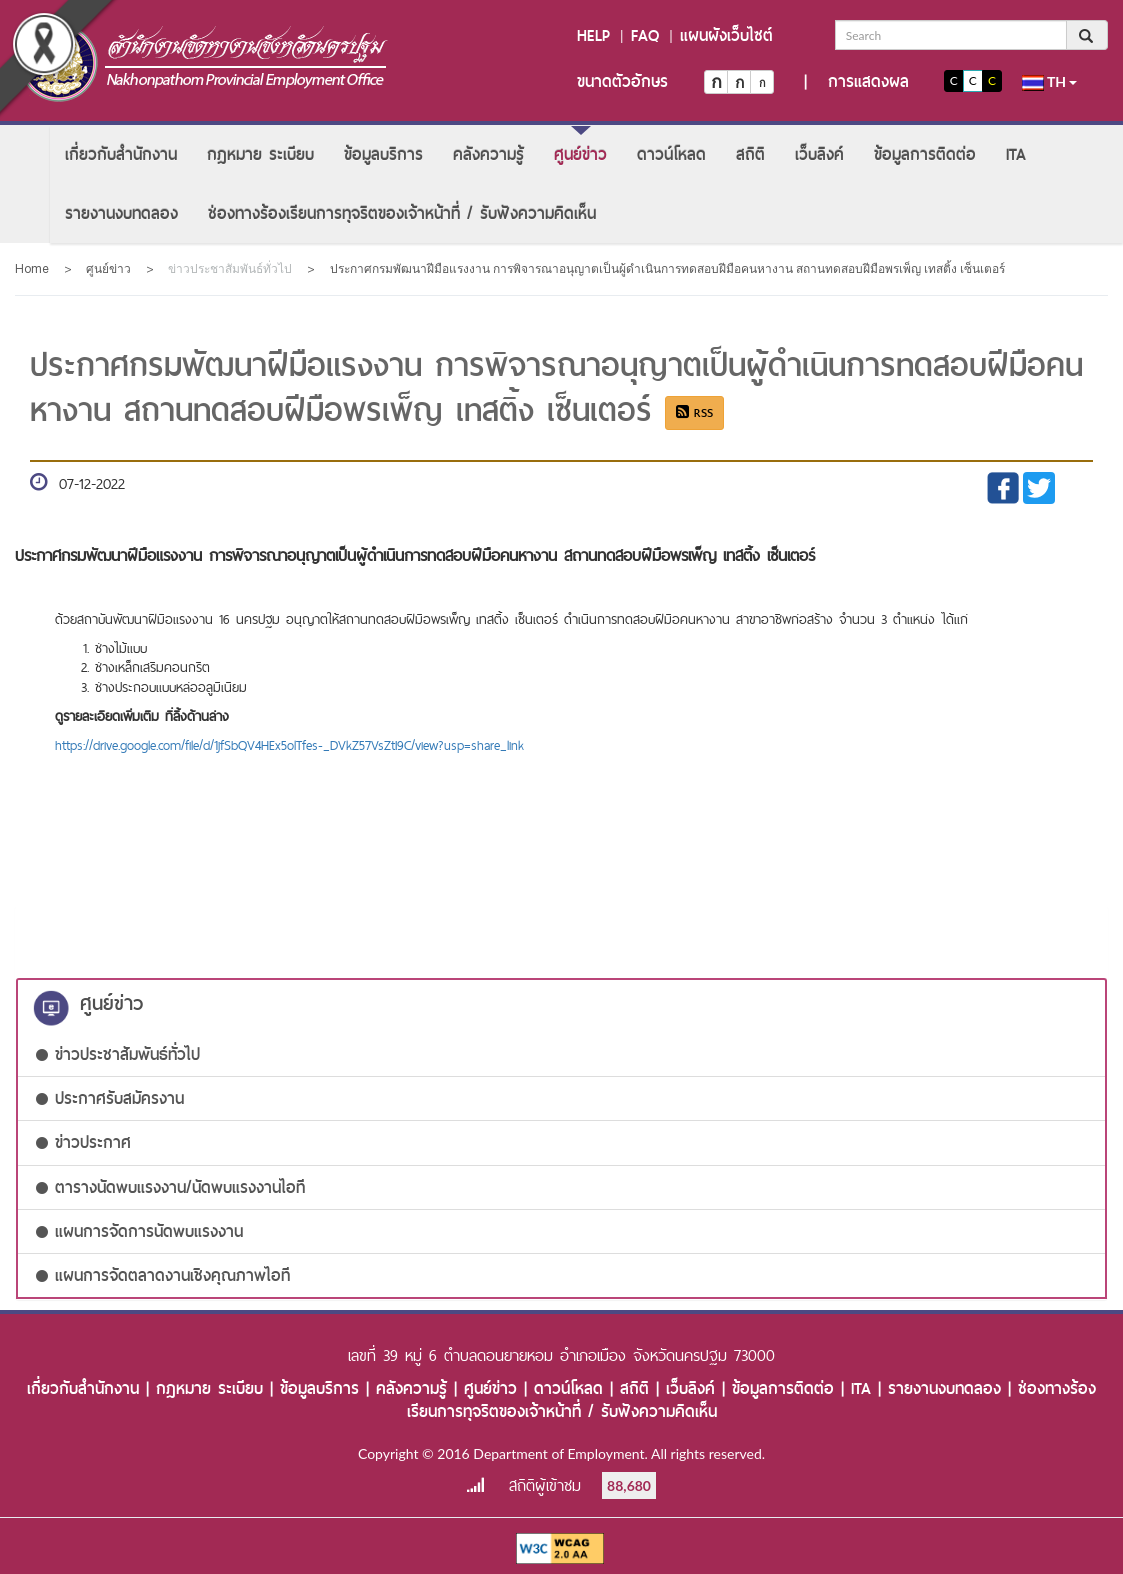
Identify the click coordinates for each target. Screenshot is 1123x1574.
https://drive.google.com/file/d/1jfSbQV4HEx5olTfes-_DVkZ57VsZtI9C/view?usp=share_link (289, 745)
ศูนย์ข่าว (580, 154)
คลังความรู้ (488, 154)
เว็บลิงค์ (819, 154)
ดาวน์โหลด (671, 154)
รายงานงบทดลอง (121, 213)
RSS (694, 413)
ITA (1016, 154)
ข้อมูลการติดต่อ (925, 154)
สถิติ (750, 154)
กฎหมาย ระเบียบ (260, 154)
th (1050, 82)
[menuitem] (121, 154)
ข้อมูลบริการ (383, 154)
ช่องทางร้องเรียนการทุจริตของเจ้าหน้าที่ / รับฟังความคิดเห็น (402, 213)
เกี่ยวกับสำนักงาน (121, 154)
